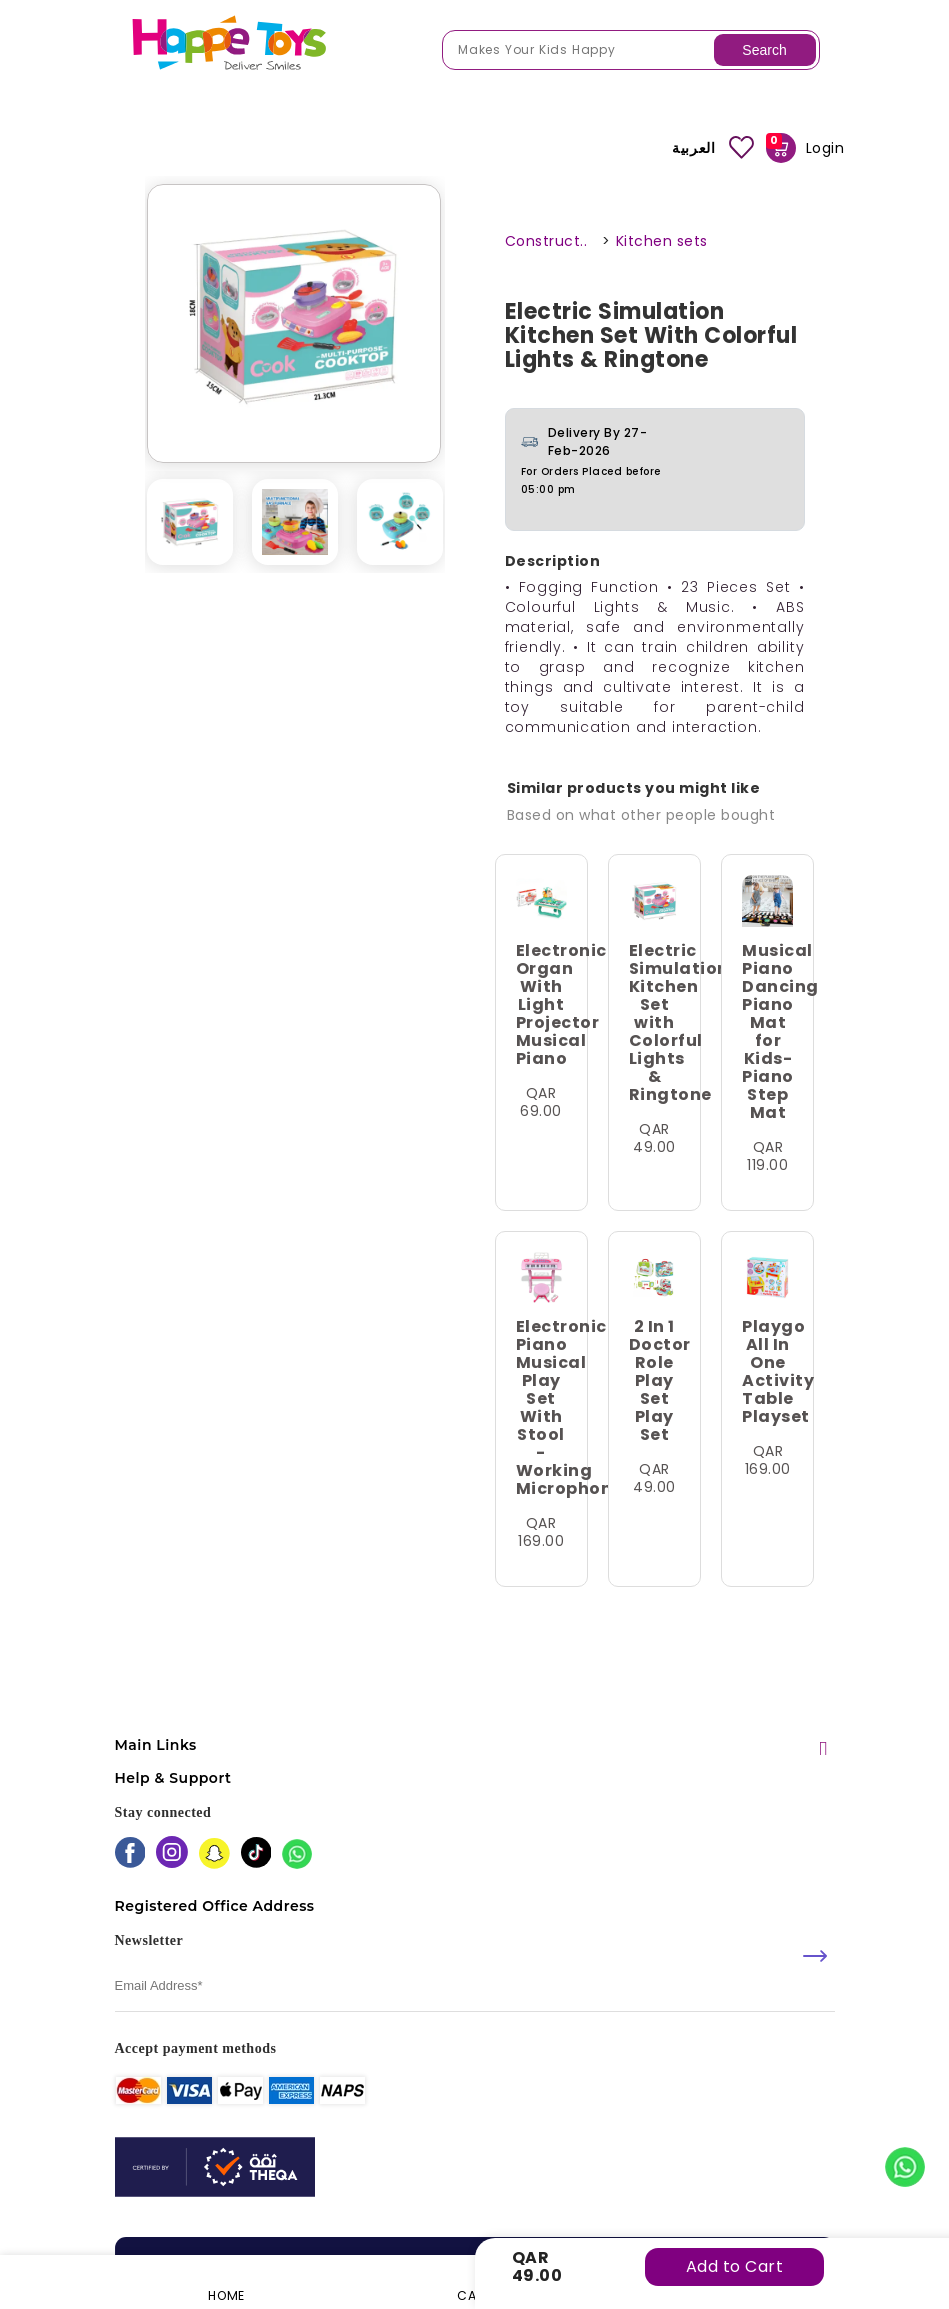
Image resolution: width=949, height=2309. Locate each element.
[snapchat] (214, 1855)
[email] (475, 1986)
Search (764, 50)
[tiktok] (256, 1854)
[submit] (815, 1956)
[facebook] (130, 1854)
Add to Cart (735, 2266)
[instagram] (172, 1854)
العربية (693, 148)
